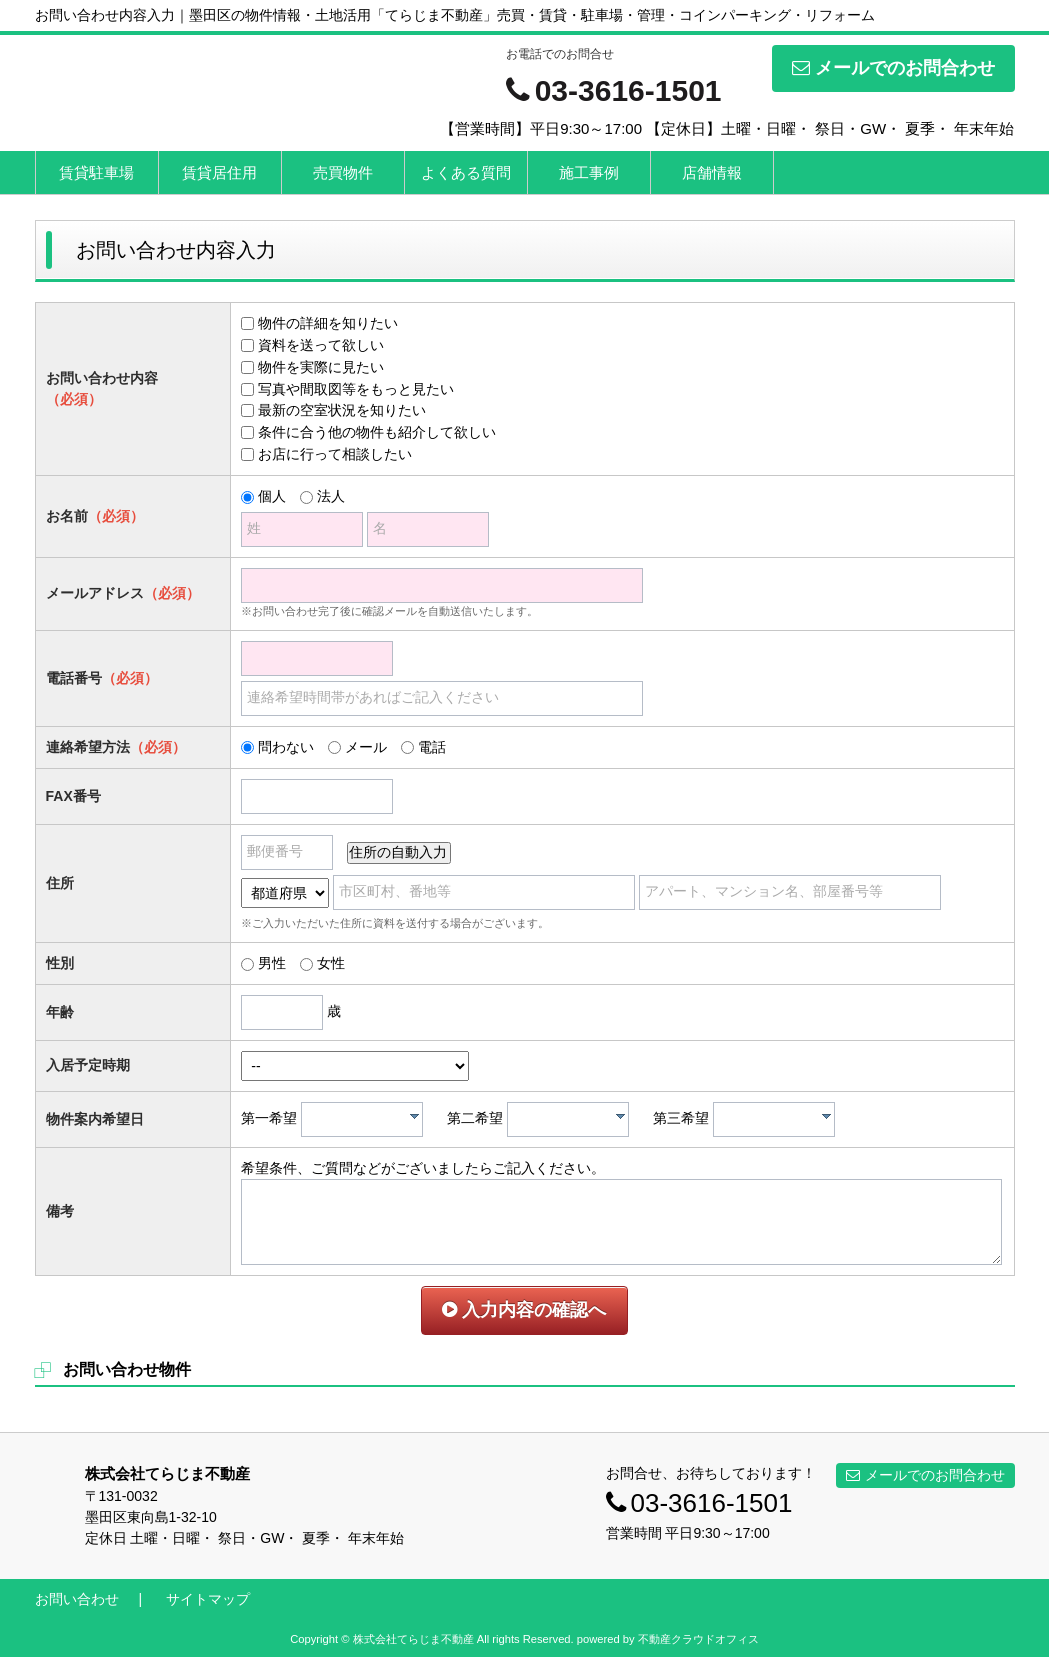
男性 (272, 963)
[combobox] (362, 1119)
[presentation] (414, 1116)
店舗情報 (712, 172)
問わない (286, 747)
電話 (432, 747)
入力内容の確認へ (524, 1310)
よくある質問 (466, 172)
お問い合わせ (77, 1599)
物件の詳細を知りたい (328, 323)
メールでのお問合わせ (893, 68)
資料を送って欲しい (321, 345)
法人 (331, 496)
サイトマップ (208, 1599)
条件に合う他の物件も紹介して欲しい (377, 432)
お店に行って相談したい (335, 454)
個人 (272, 496)
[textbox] (367, 1119)
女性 (331, 963)
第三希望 (681, 1118)
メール (366, 747)
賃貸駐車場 (96, 172)
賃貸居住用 (219, 172)
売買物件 (343, 172)
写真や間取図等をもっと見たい (356, 389)
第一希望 (269, 1118)
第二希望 (475, 1118)
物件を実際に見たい (321, 367)
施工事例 (589, 172)
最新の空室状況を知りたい (342, 410)
